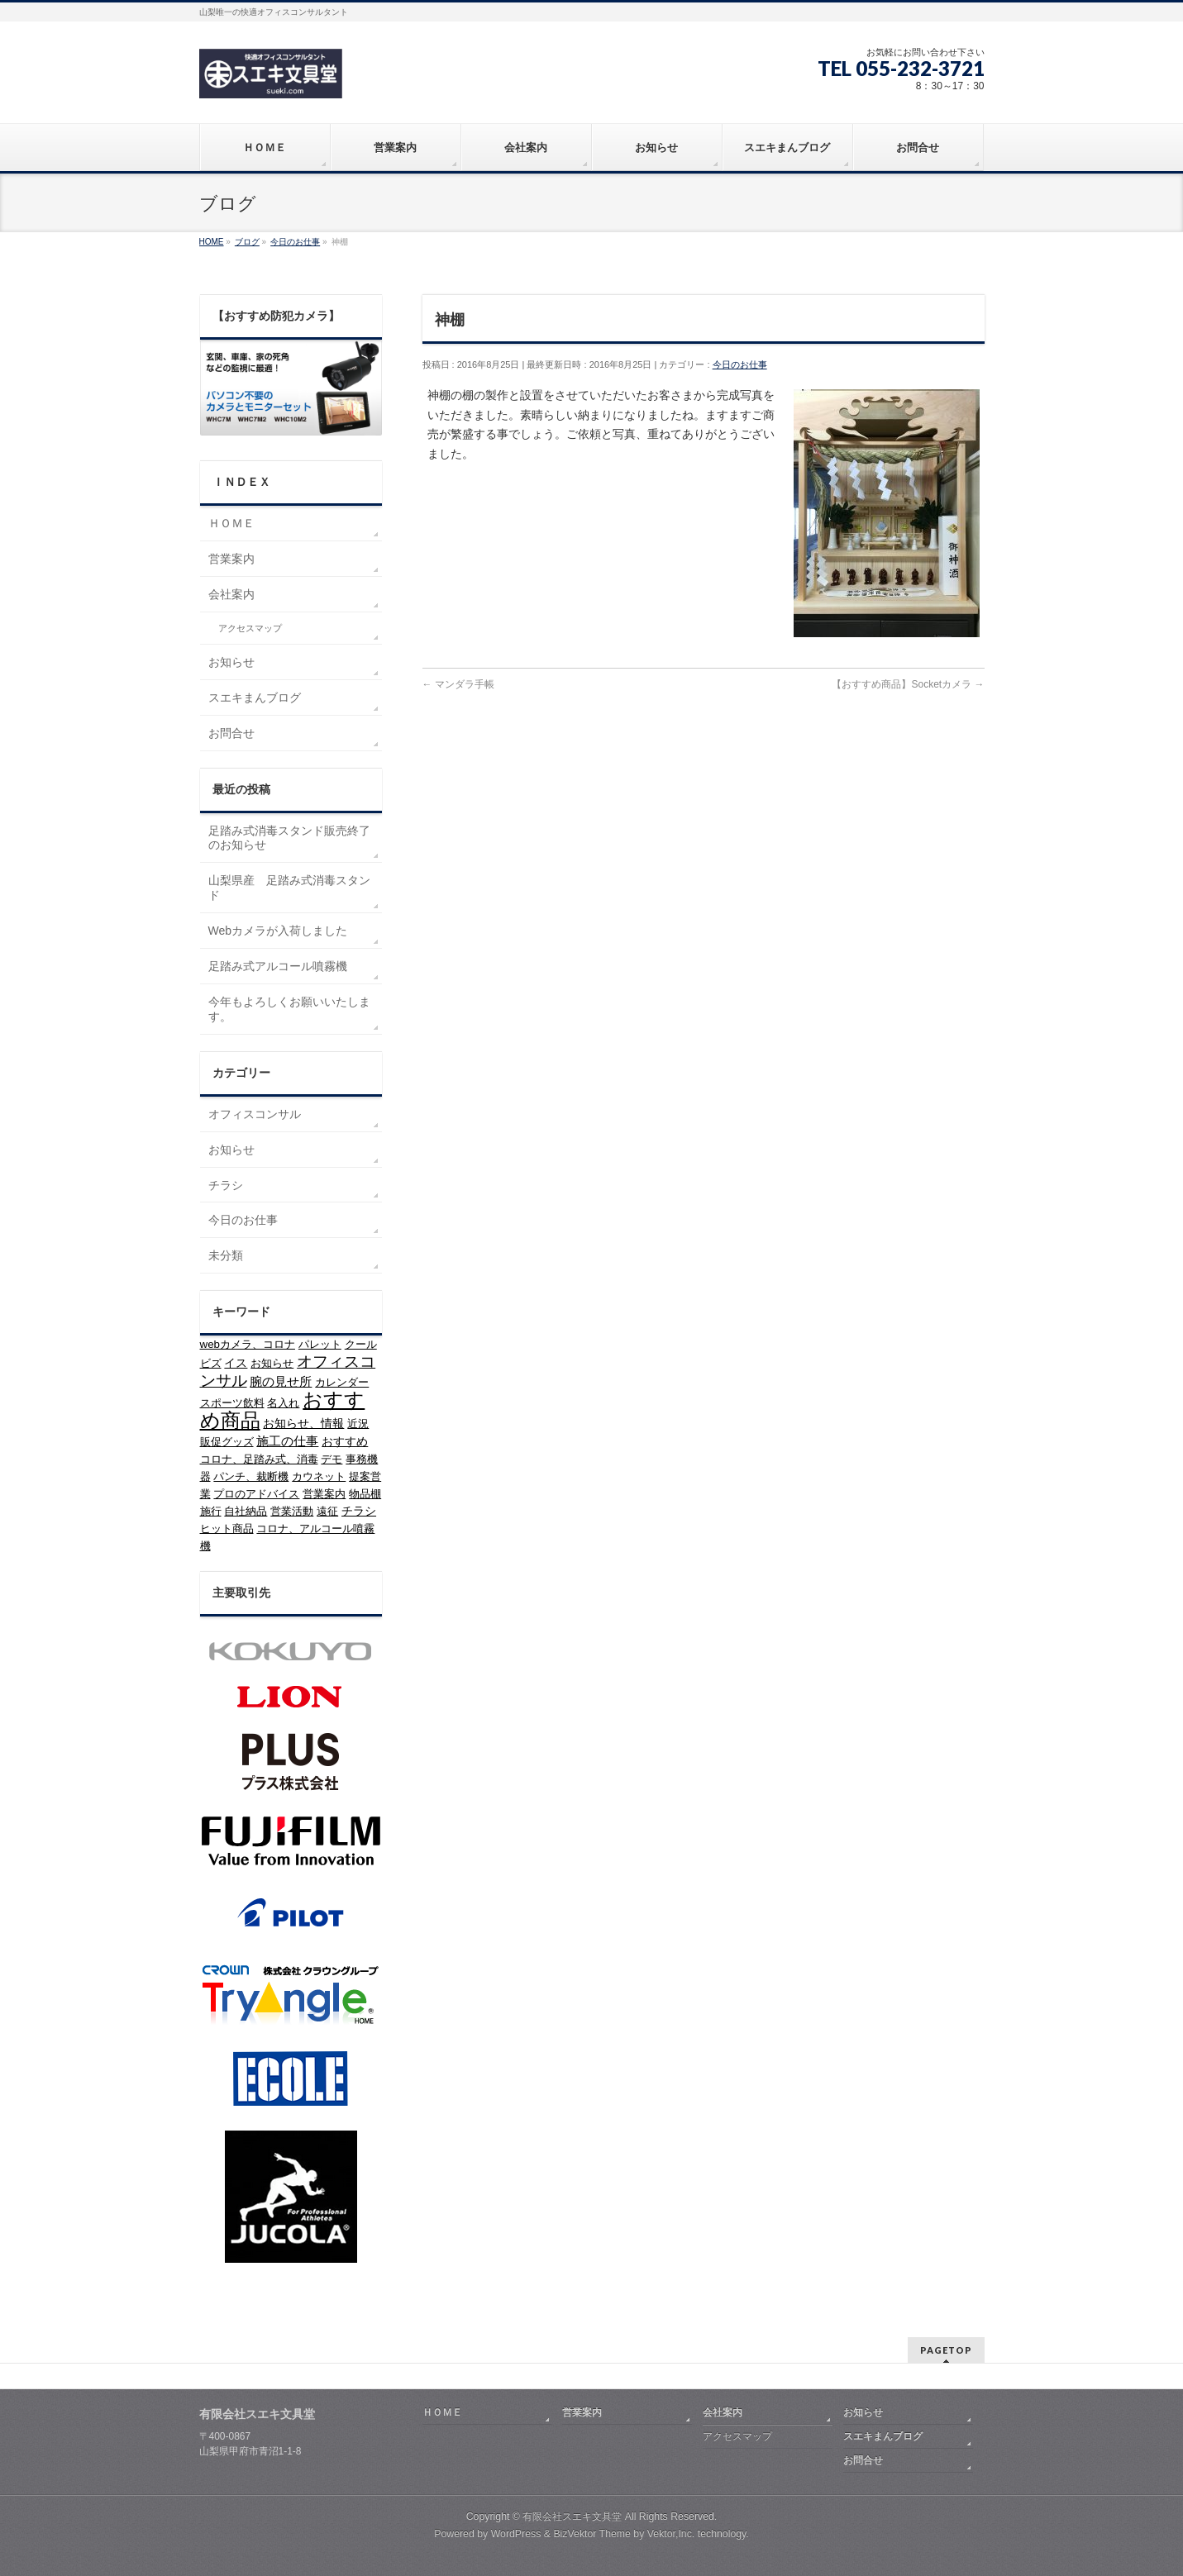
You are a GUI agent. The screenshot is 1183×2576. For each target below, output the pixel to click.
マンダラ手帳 (458, 684)
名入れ (283, 1403)
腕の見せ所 (281, 1381)
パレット (319, 1344)
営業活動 (291, 1511)
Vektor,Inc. (671, 2534)
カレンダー (342, 1382)
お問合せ (231, 733)
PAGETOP (946, 2350)
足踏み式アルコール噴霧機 (277, 966)
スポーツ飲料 (232, 1403)
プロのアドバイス (256, 1494)
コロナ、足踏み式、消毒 (259, 1459)
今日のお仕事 (740, 364)
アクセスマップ (250, 628)
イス (235, 1362)
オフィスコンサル (254, 1114)
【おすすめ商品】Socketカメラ (908, 684)
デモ (331, 1459)
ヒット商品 (227, 1528)
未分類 (225, 1255)
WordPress (516, 2534)
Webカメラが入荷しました (278, 930)
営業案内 (231, 558)
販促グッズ (227, 1442)
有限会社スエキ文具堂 (572, 2516)
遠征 (327, 1511)
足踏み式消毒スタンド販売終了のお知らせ (289, 838)
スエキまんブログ (254, 697)
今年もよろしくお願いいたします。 (289, 1009)
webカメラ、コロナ (247, 1344)
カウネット (319, 1476)
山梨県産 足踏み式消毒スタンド (289, 888)
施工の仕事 (287, 1441)
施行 (211, 1511)
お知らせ (231, 662)
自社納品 (245, 1511)
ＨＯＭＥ (231, 523)
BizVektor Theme (592, 2534)
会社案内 (231, 594)
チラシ (225, 1185)
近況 (358, 1423)
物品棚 (365, 1494)
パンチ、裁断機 (251, 1476)
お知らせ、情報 (303, 1423)
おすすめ (345, 1441)
